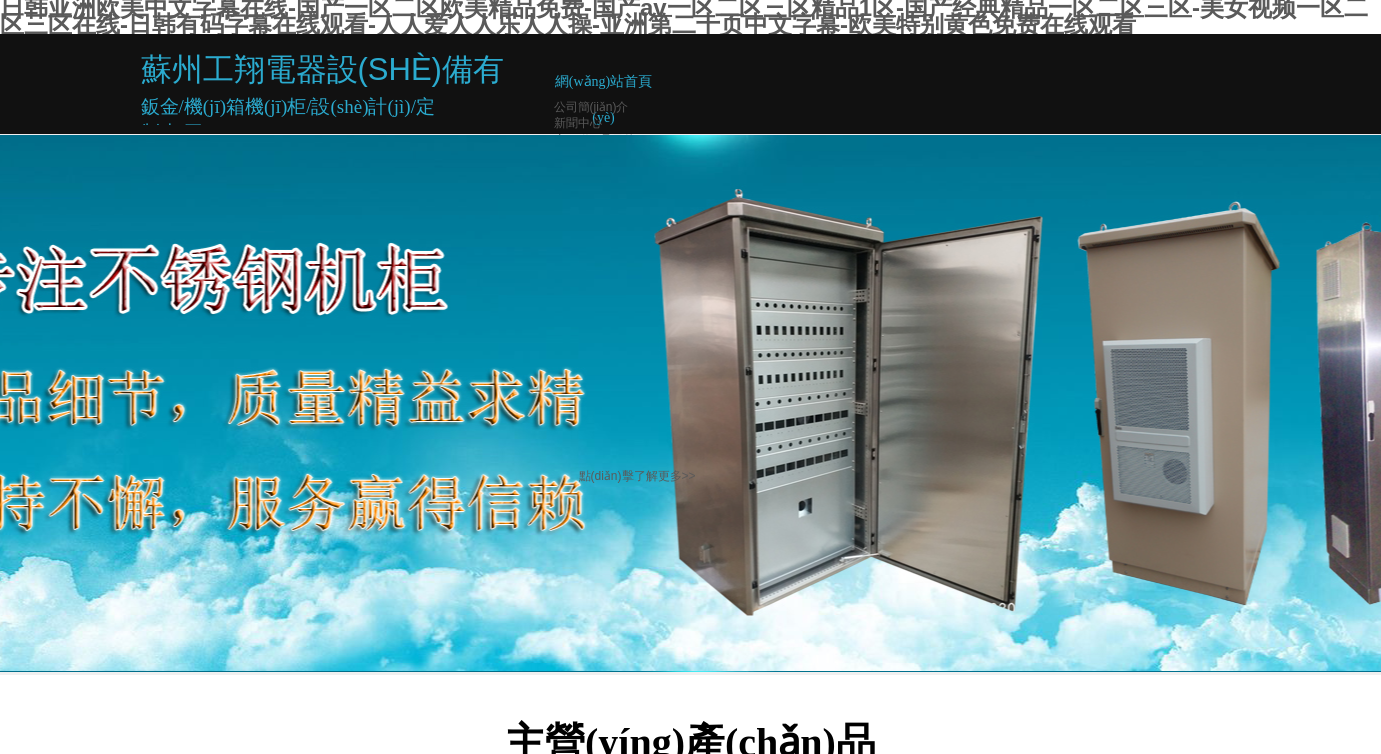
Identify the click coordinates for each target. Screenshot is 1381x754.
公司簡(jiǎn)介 (591, 107)
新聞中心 (578, 123)
